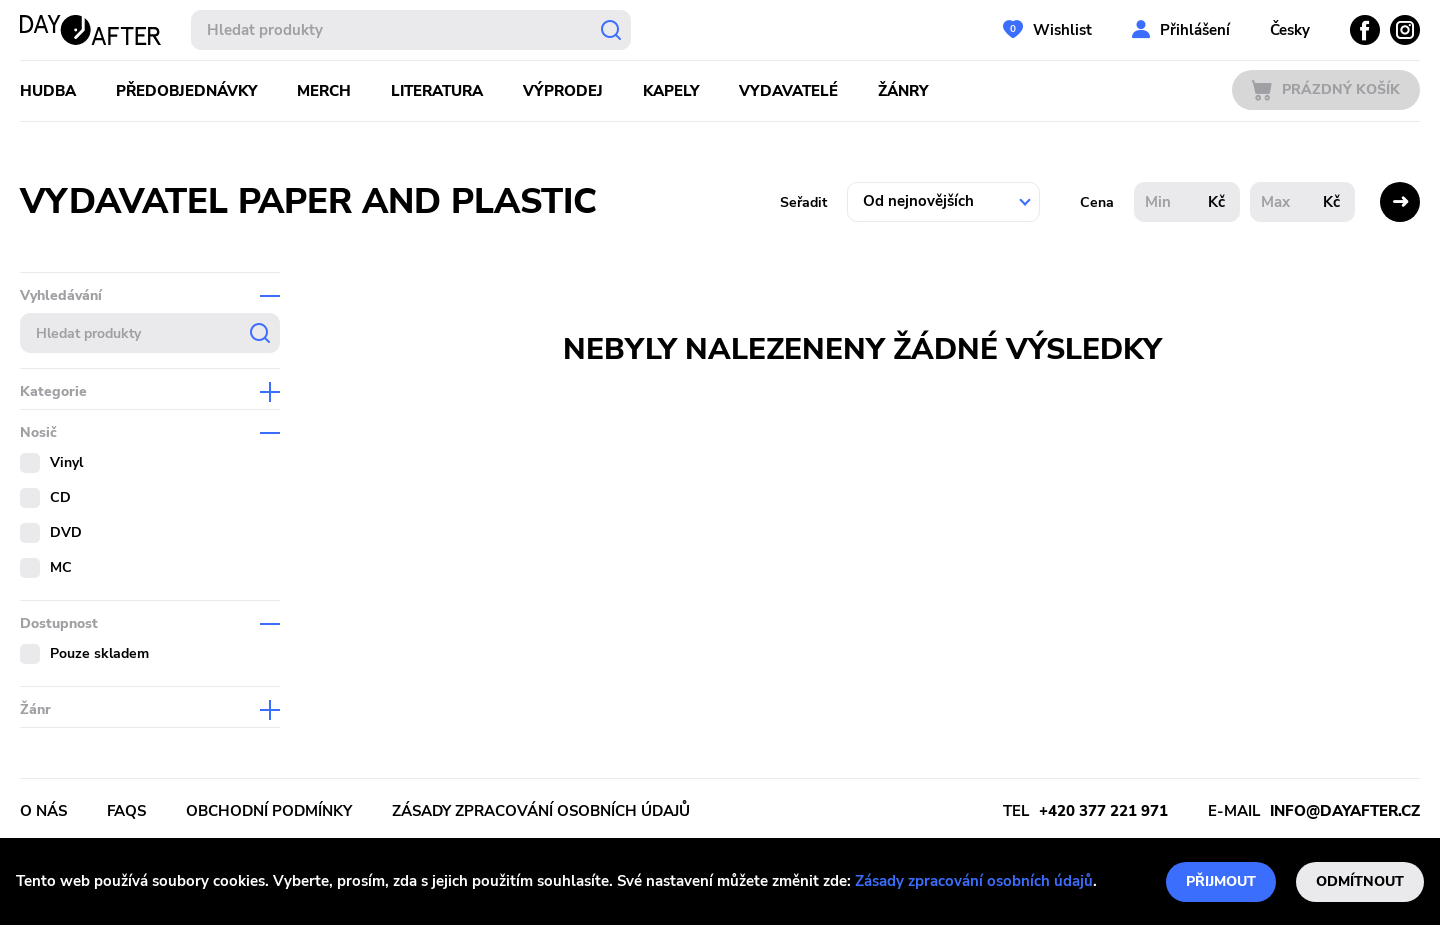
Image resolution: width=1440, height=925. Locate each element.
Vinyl (66, 462)
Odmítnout (1360, 881)
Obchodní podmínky (269, 811)
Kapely (671, 91)
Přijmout (1221, 881)
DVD (66, 532)
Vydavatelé (788, 91)
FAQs (126, 811)
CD (60, 497)
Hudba (48, 91)
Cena (1097, 202)
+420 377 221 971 (1103, 811)
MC (61, 567)
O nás (43, 811)
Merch (324, 91)
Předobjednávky (186, 91)
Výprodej (563, 91)
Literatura (437, 91)
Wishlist (1062, 30)
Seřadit (803, 202)
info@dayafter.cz (1345, 811)
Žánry (903, 91)
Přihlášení (1195, 30)
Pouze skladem (99, 653)
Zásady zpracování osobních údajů (974, 881)
